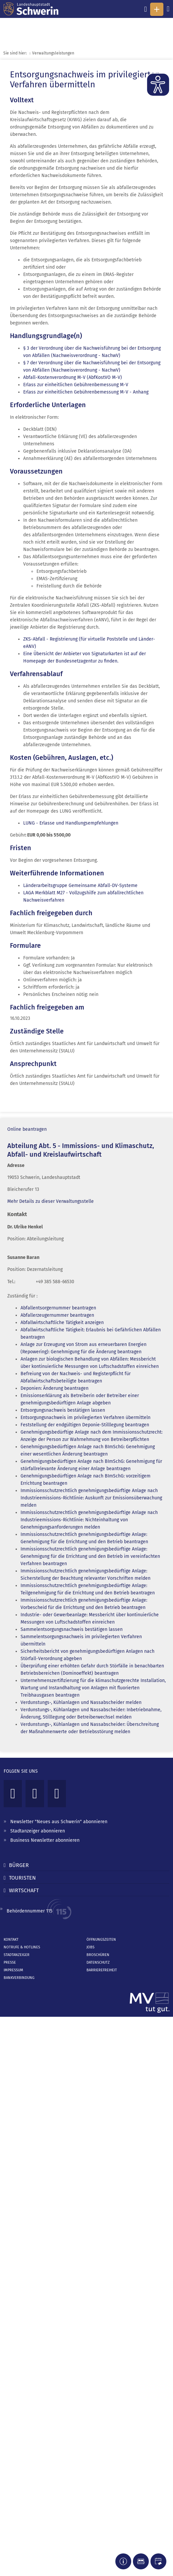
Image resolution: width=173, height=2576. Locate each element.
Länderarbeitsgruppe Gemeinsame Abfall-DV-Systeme (80, 885)
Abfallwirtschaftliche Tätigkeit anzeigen (62, 1322)
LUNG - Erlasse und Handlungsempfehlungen (70, 823)
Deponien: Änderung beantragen (54, 1388)
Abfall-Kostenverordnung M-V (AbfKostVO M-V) (72, 377)
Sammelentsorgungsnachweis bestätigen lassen (72, 1629)
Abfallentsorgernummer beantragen (58, 1308)
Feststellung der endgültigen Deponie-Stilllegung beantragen (85, 1425)
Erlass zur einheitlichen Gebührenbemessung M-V (75, 385)
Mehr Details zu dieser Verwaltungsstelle (50, 1201)
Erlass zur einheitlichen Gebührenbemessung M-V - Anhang (85, 392)
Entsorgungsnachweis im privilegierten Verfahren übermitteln (85, 1417)
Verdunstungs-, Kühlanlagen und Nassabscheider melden (81, 1702)
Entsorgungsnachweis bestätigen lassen (63, 1410)
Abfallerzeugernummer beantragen (57, 1315)
